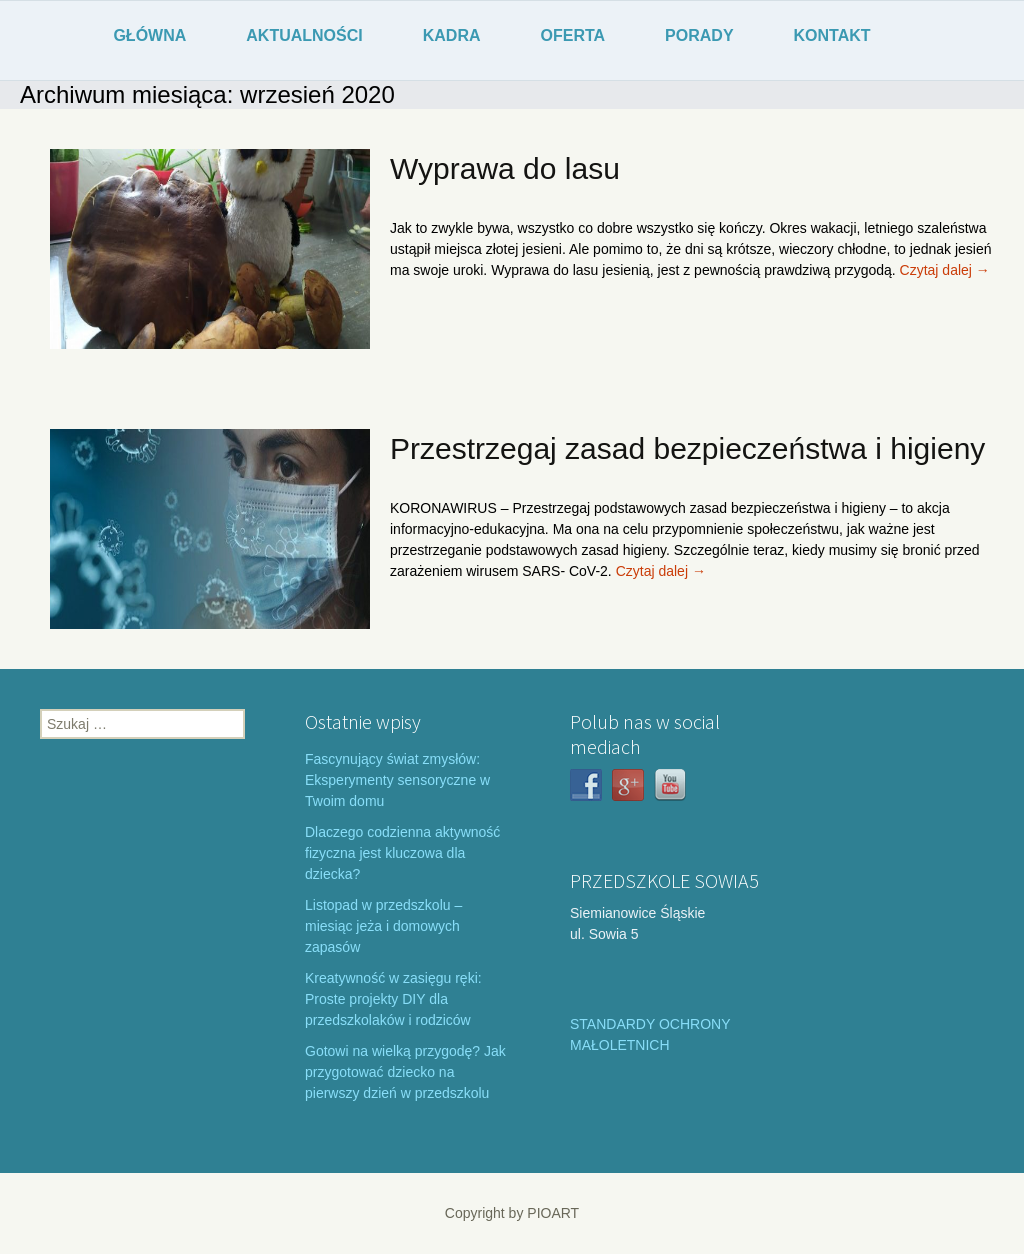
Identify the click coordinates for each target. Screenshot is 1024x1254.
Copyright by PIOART (512, 1213)
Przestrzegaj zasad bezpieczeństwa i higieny (687, 448)
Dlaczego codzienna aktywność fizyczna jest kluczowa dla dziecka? (402, 853)
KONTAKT (832, 35)
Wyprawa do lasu (505, 168)
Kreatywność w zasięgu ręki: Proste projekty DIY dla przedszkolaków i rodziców (393, 999)
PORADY (699, 35)
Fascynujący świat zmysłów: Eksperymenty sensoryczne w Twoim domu (397, 780)
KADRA (452, 35)
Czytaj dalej (945, 270)
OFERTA (573, 35)
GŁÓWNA (149, 35)
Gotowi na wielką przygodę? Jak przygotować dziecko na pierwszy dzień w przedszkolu (405, 1072)
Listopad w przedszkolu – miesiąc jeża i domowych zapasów (383, 926)
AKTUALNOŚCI (304, 35)
